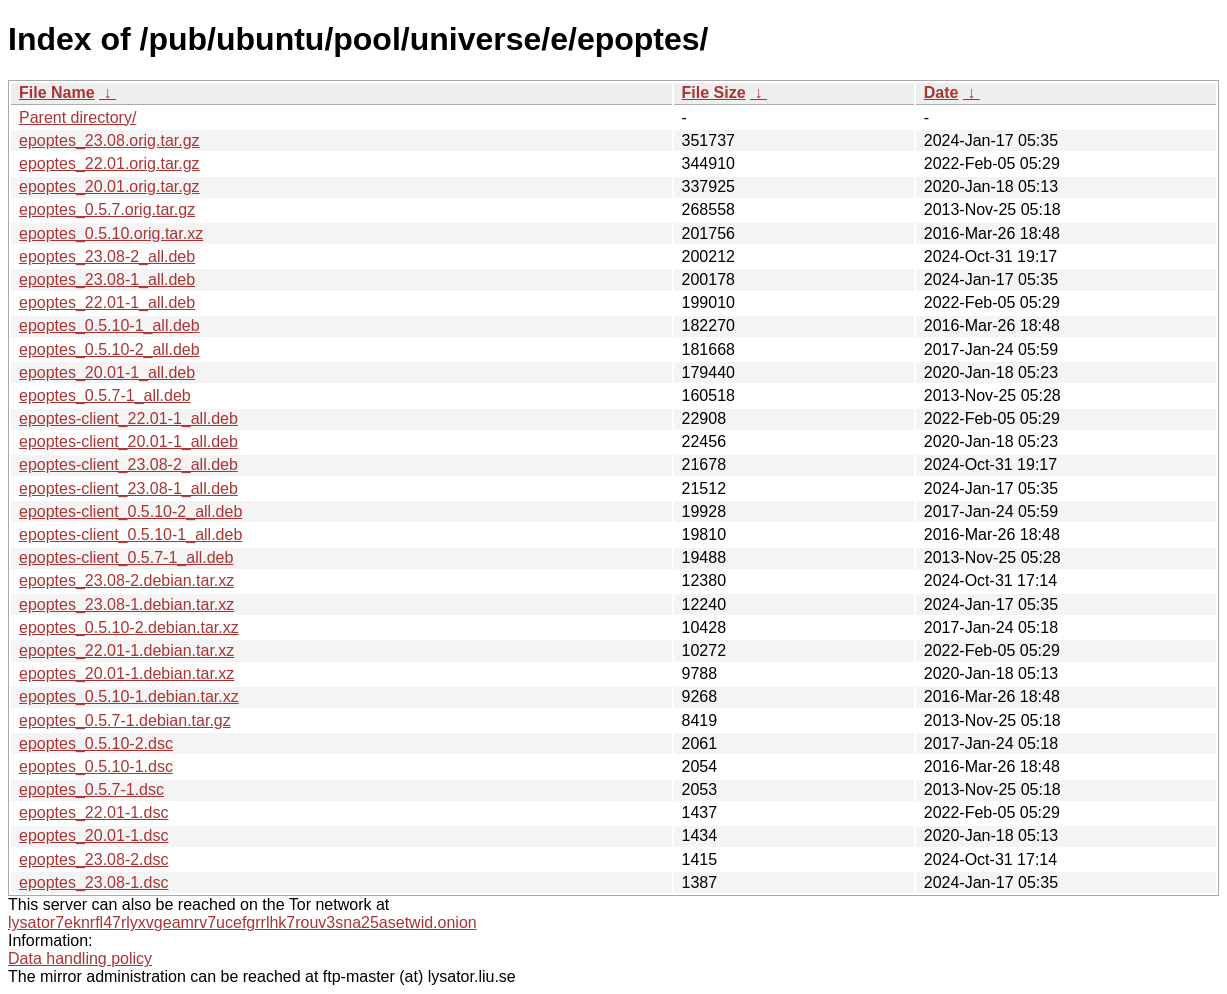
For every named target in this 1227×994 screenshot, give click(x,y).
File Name (57, 92)
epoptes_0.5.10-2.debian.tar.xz (129, 627)
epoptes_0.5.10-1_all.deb (109, 325)
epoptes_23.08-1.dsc (93, 882)
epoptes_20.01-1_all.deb (107, 372)
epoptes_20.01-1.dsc (93, 835)
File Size (714, 92)
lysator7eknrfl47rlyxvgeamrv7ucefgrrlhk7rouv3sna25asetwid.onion (242, 922)
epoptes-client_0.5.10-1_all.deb (130, 534)
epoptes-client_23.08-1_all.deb (128, 488)
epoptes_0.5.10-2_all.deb (109, 349)
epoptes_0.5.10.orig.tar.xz (111, 233)
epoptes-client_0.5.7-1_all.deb (126, 557)
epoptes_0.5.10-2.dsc (96, 743)
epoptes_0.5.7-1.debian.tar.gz (125, 720)
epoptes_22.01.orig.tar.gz (109, 163)
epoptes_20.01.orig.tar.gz (109, 186)
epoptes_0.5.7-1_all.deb (105, 395)
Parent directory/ (77, 117)
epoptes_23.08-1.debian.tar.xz (126, 604)
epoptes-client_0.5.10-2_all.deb (130, 511)
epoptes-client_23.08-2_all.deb (128, 464)
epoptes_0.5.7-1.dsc (91, 789)
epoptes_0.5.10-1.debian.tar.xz (129, 696)
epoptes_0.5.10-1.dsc (96, 766)
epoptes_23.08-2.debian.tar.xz (126, 580)
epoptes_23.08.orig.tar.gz (109, 140)
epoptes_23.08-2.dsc (93, 859)
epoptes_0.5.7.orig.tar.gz (107, 209)
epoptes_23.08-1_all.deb (107, 279)
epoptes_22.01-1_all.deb (107, 302)
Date (941, 92)
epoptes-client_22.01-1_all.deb (128, 418)
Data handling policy (80, 958)
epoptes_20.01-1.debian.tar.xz (126, 673)
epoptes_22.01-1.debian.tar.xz (126, 650)
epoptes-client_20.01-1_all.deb (128, 441)
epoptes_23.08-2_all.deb (107, 256)
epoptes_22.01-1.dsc (93, 812)
